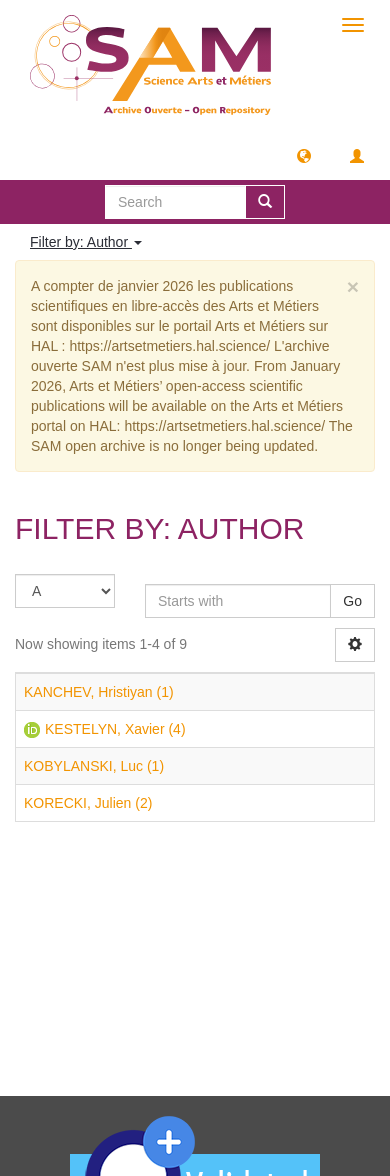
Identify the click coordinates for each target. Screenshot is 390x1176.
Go (352, 601)
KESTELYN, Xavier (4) (115, 729)
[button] (304, 155)
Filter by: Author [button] (86, 242)
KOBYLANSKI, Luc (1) (94, 766)
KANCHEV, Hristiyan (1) (99, 692)
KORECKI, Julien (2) (88, 803)
